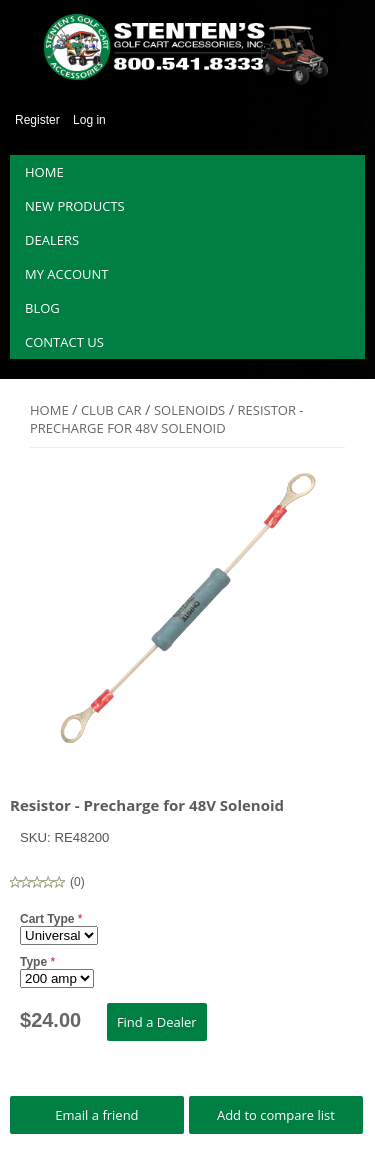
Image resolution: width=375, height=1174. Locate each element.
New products (75, 206)
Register (37, 120)
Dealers (52, 240)
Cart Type (49, 919)
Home (44, 172)
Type (35, 962)
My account (66, 274)
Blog (42, 308)
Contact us (64, 342)
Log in (89, 120)
